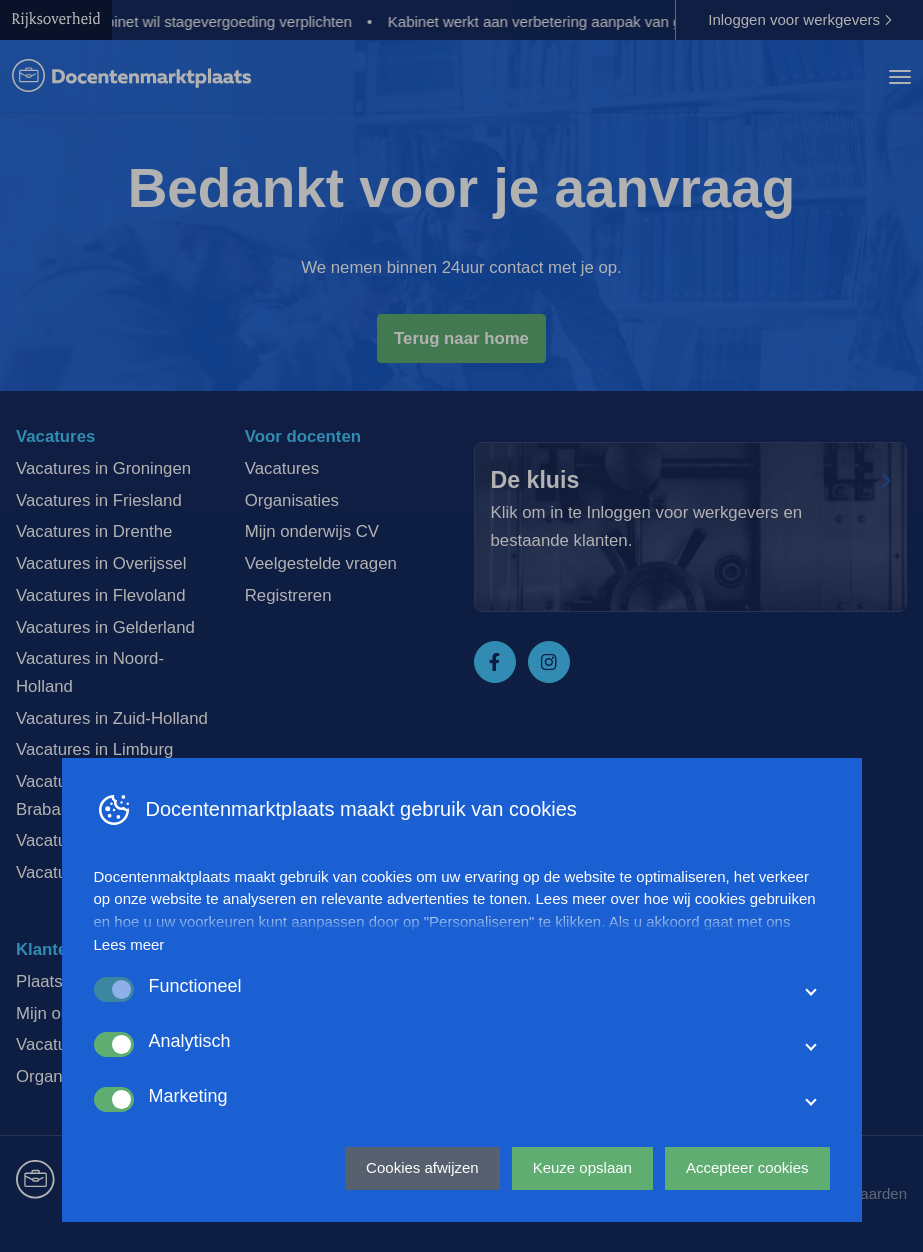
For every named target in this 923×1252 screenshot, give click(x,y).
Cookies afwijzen (422, 1167)
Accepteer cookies (747, 1167)
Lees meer (129, 944)
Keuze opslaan (582, 1167)
